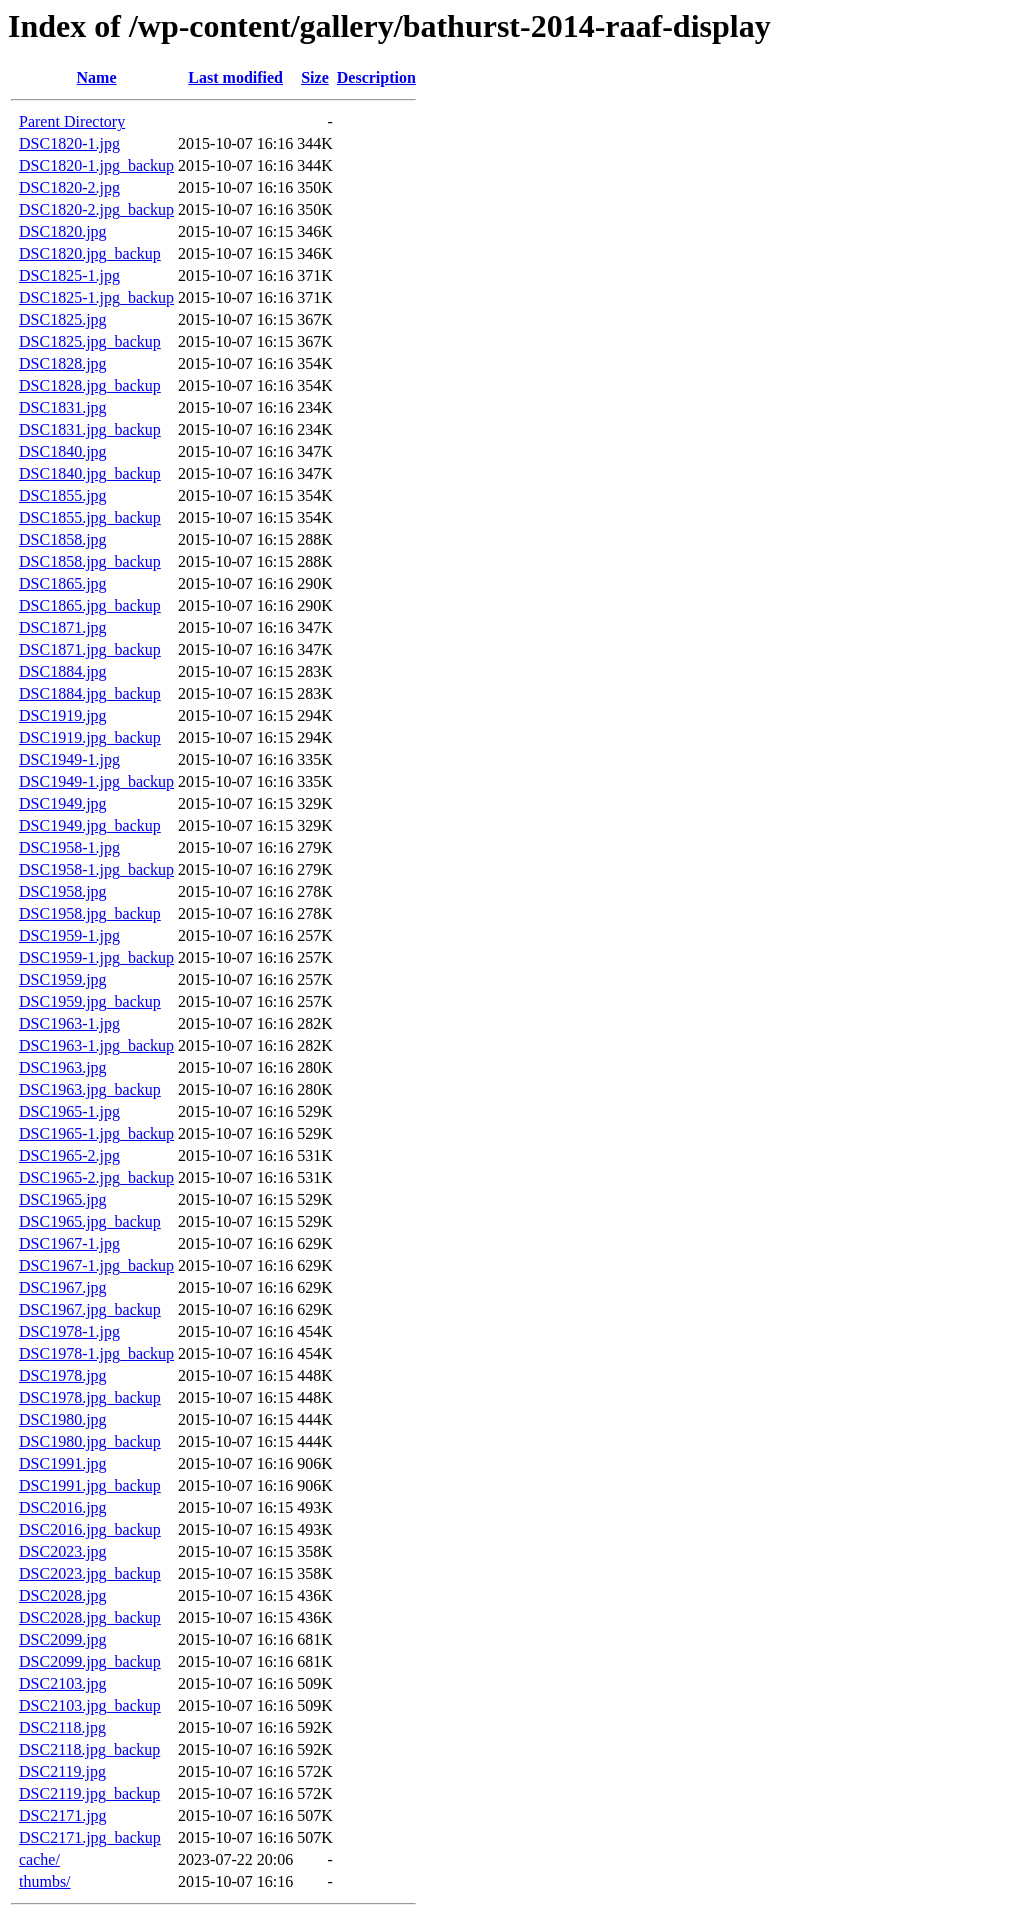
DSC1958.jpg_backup (90, 913)
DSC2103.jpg (63, 1683)
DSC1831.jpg (63, 407)
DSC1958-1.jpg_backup (96, 869)
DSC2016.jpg (63, 1507)
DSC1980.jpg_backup (90, 1441)
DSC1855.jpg (63, 495)
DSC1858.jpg (63, 539)
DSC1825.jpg (63, 319)
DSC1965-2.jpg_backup (96, 1177)
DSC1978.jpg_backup (90, 1397)
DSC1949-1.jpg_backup (96, 781)
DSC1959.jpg (63, 979)
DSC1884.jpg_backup (90, 693)
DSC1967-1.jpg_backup (96, 1265)
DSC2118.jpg (62, 1727)
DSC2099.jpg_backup (90, 1661)
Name (97, 77)
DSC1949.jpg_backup (90, 825)
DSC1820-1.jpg (69, 143)
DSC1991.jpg (63, 1463)
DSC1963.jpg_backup (90, 1089)
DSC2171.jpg (63, 1815)
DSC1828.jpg (63, 363)
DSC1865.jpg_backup (90, 605)
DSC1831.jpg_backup (90, 429)
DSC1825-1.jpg (69, 275)
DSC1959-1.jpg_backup (96, 957)
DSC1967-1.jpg (69, 1243)
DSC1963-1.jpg (69, 1023)
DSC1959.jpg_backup (90, 1001)
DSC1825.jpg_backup (90, 341)
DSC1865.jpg (63, 583)
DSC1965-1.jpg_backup (96, 1133)
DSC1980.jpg (63, 1419)
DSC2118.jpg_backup (89, 1749)
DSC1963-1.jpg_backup (96, 1045)
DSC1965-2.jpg (69, 1155)
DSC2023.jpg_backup (90, 1573)
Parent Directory (72, 121)
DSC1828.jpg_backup (90, 385)
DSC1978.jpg (63, 1375)
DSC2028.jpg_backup (90, 1617)
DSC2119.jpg (62, 1771)
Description (376, 77)
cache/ (39, 1859)
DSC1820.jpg (63, 231)
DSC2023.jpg (63, 1551)
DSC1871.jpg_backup (90, 649)
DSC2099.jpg (63, 1639)
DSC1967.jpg (63, 1287)
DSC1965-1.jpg (69, 1111)
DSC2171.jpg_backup (90, 1837)
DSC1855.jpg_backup (90, 517)
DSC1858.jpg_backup (90, 561)
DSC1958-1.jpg (69, 847)
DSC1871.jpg (63, 627)
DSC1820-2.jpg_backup (96, 209)
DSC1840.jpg (63, 451)
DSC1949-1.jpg (69, 759)
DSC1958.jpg (63, 891)
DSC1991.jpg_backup (90, 1485)
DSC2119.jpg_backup (89, 1793)
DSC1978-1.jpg (69, 1331)
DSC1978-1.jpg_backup (96, 1353)
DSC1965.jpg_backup (90, 1221)
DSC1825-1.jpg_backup (96, 297)
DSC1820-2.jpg (69, 187)
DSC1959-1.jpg (69, 935)
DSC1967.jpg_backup (90, 1309)
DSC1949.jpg (63, 803)
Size (315, 77)
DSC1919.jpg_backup (90, 737)
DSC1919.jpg (63, 715)
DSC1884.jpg (63, 671)
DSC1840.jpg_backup (90, 473)
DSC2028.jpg (63, 1595)
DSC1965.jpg (63, 1199)
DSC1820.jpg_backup (90, 253)
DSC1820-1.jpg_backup (96, 165)
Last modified (235, 77)
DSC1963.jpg (63, 1067)
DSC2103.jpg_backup (90, 1705)
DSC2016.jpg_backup (90, 1529)
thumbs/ (45, 1881)
